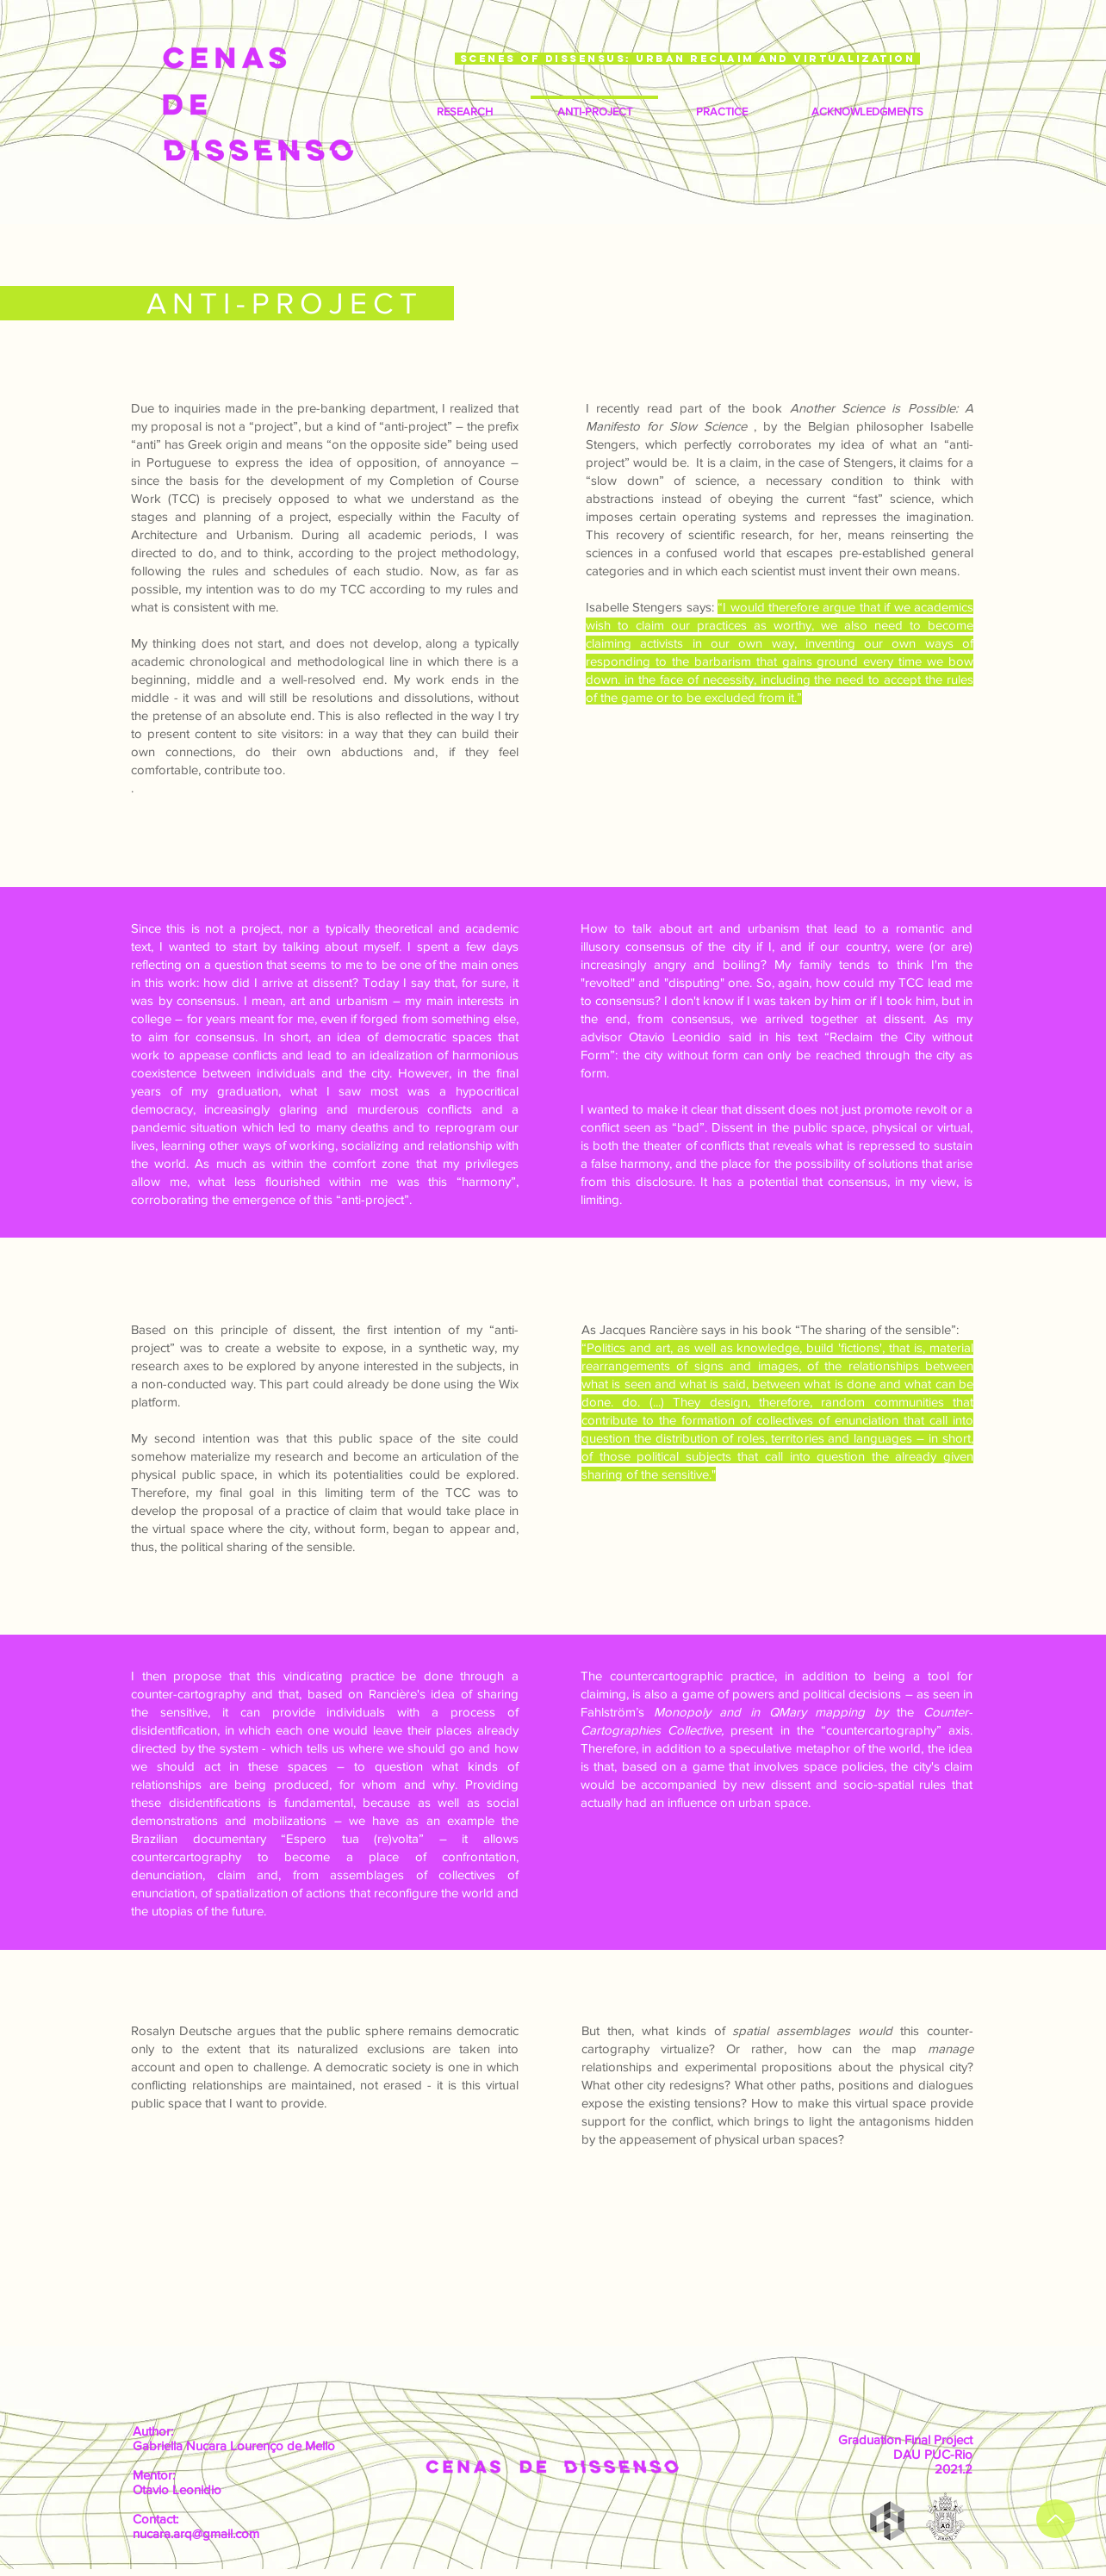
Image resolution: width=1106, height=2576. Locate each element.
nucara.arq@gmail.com (196, 2533)
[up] (1055, 2518)
